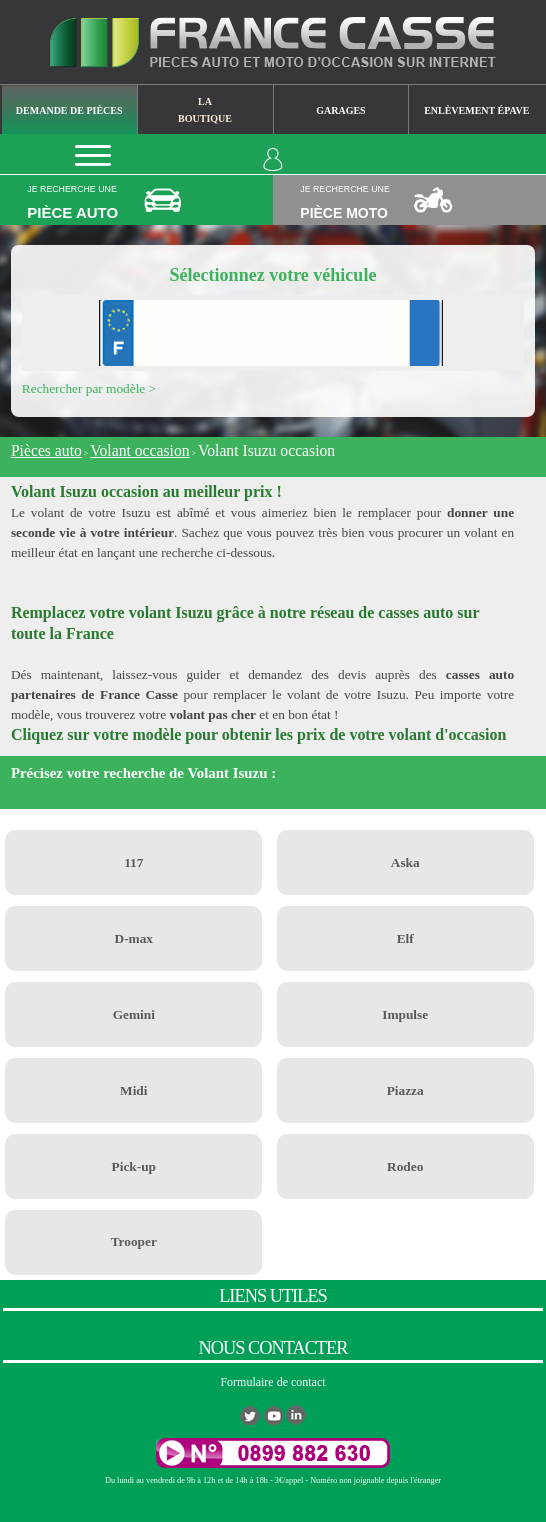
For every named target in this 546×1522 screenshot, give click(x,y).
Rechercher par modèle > (89, 388)
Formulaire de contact (272, 1382)
